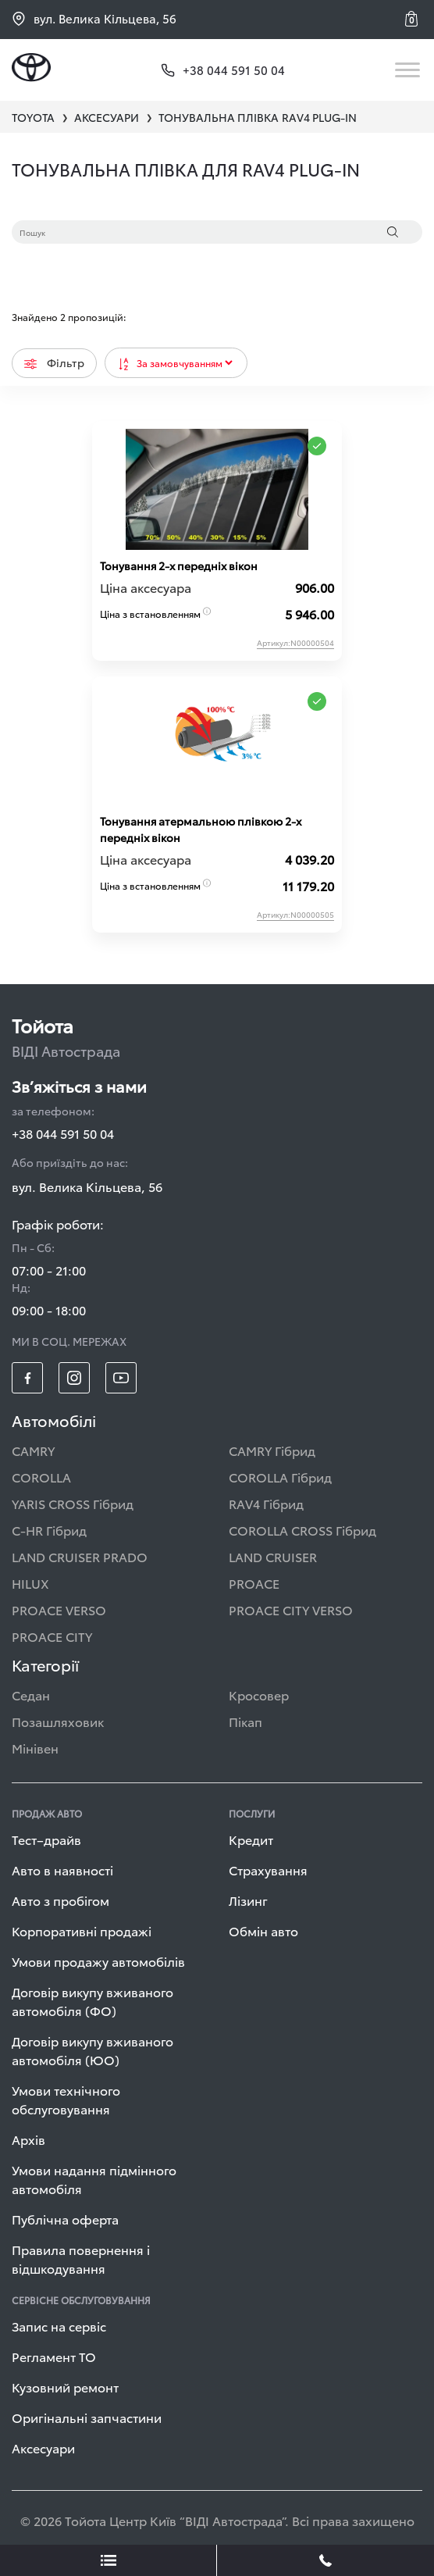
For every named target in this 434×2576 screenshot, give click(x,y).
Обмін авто (263, 1930)
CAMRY (33, 1450)
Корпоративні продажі (81, 1930)
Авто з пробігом (60, 1900)
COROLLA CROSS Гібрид (302, 1530)
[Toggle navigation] (408, 70)
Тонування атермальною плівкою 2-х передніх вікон (200, 829)
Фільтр (54, 362)
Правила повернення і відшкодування (81, 2258)
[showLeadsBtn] (108, 2560)
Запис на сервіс (59, 2326)
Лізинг (248, 1900)
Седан (31, 1695)
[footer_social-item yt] (121, 1377)
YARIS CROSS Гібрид (72, 1503)
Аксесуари (43, 2447)
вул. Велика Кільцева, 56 (94, 18)
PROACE (254, 1583)
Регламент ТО (54, 2356)
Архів (28, 2139)
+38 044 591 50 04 (63, 1133)
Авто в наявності (62, 1869)
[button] (413, 19)
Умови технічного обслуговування (66, 2099)
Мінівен (35, 1748)
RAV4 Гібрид (266, 1503)
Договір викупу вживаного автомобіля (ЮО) (92, 2050)
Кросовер (259, 1695)
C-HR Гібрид (49, 1530)
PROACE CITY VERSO (291, 1609)
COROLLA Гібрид (280, 1477)
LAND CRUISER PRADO (80, 1556)
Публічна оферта (65, 2219)
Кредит (251, 1839)
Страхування (268, 1869)
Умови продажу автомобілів (98, 1961)
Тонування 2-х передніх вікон (179, 565)
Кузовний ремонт (65, 2387)
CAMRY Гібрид (272, 1450)
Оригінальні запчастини (87, 2417)
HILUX (30, 1583)
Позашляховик (58, 1721)
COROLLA (41, 1477)
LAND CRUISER (273, 1556)
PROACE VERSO (59, 1609)
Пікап (245, 1721)
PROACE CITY (52, 1636)
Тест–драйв (46, 1839)
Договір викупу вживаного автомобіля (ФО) (92, 2000)
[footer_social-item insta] (74, 1377)
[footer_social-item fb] (27, 1377)
